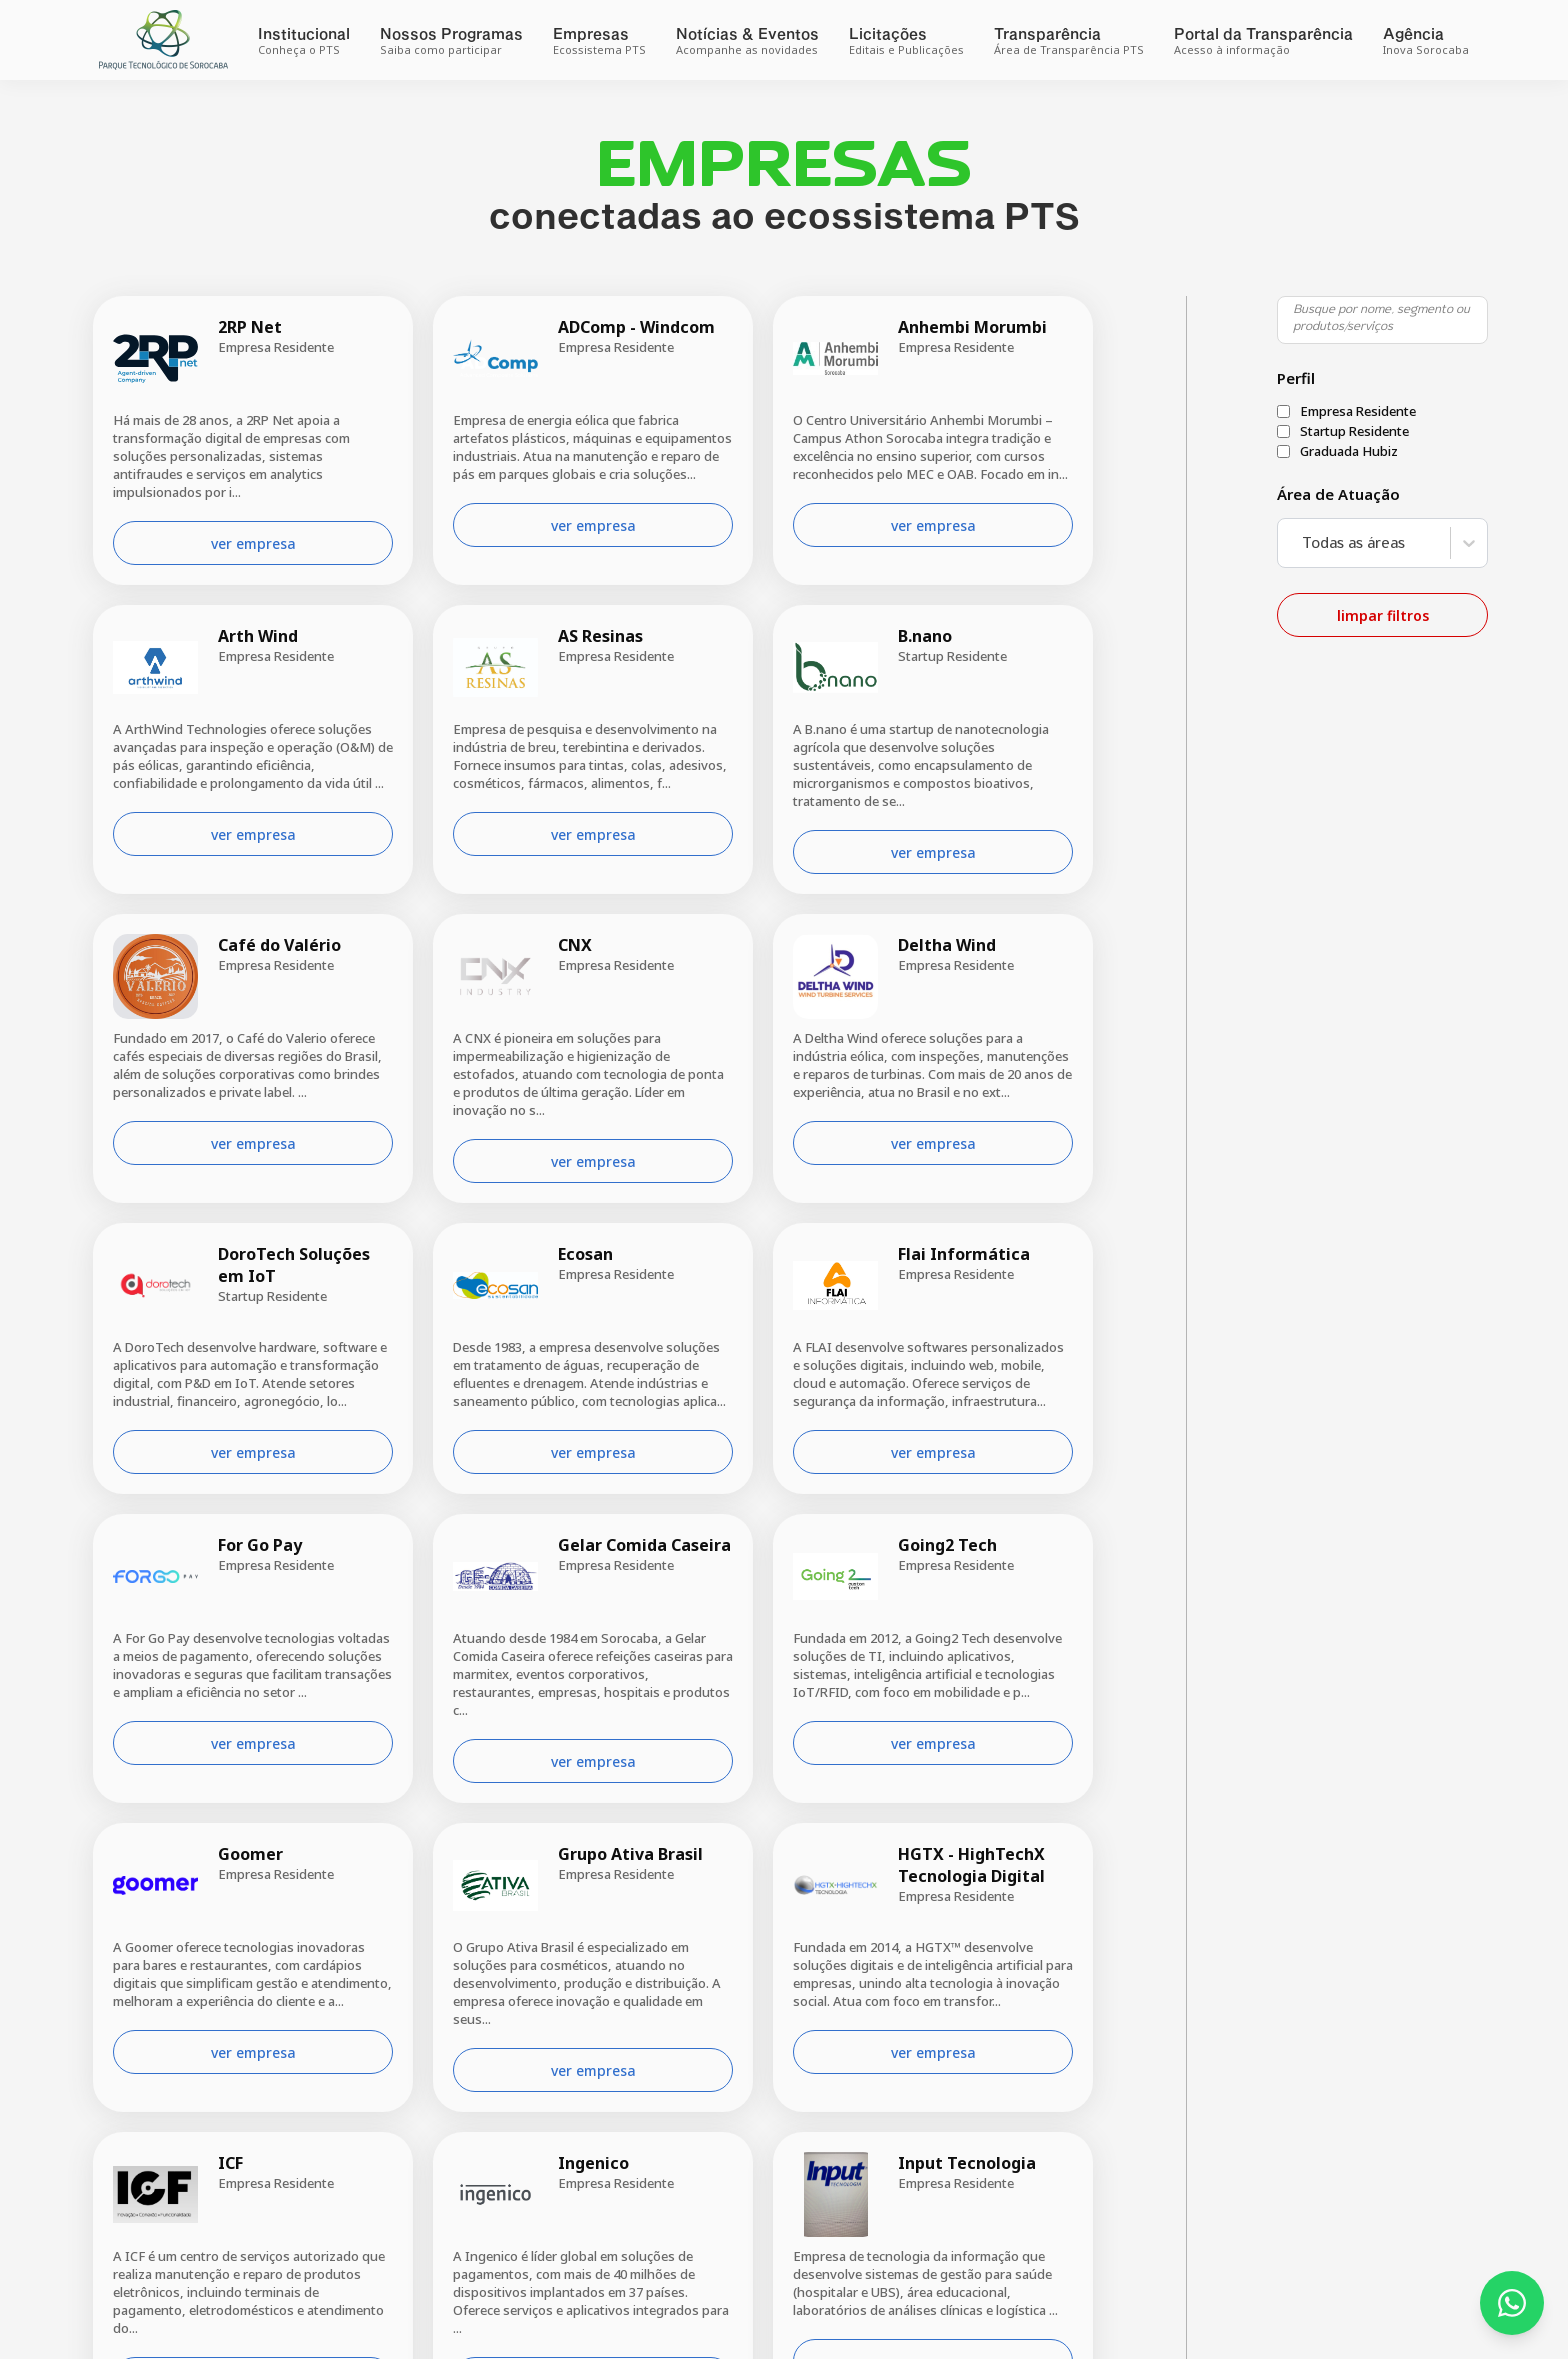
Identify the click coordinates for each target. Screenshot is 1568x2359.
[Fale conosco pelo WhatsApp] (1512, 2303)
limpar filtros (1380, 615)
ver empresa (250, 543)
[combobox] (1298, 543)
